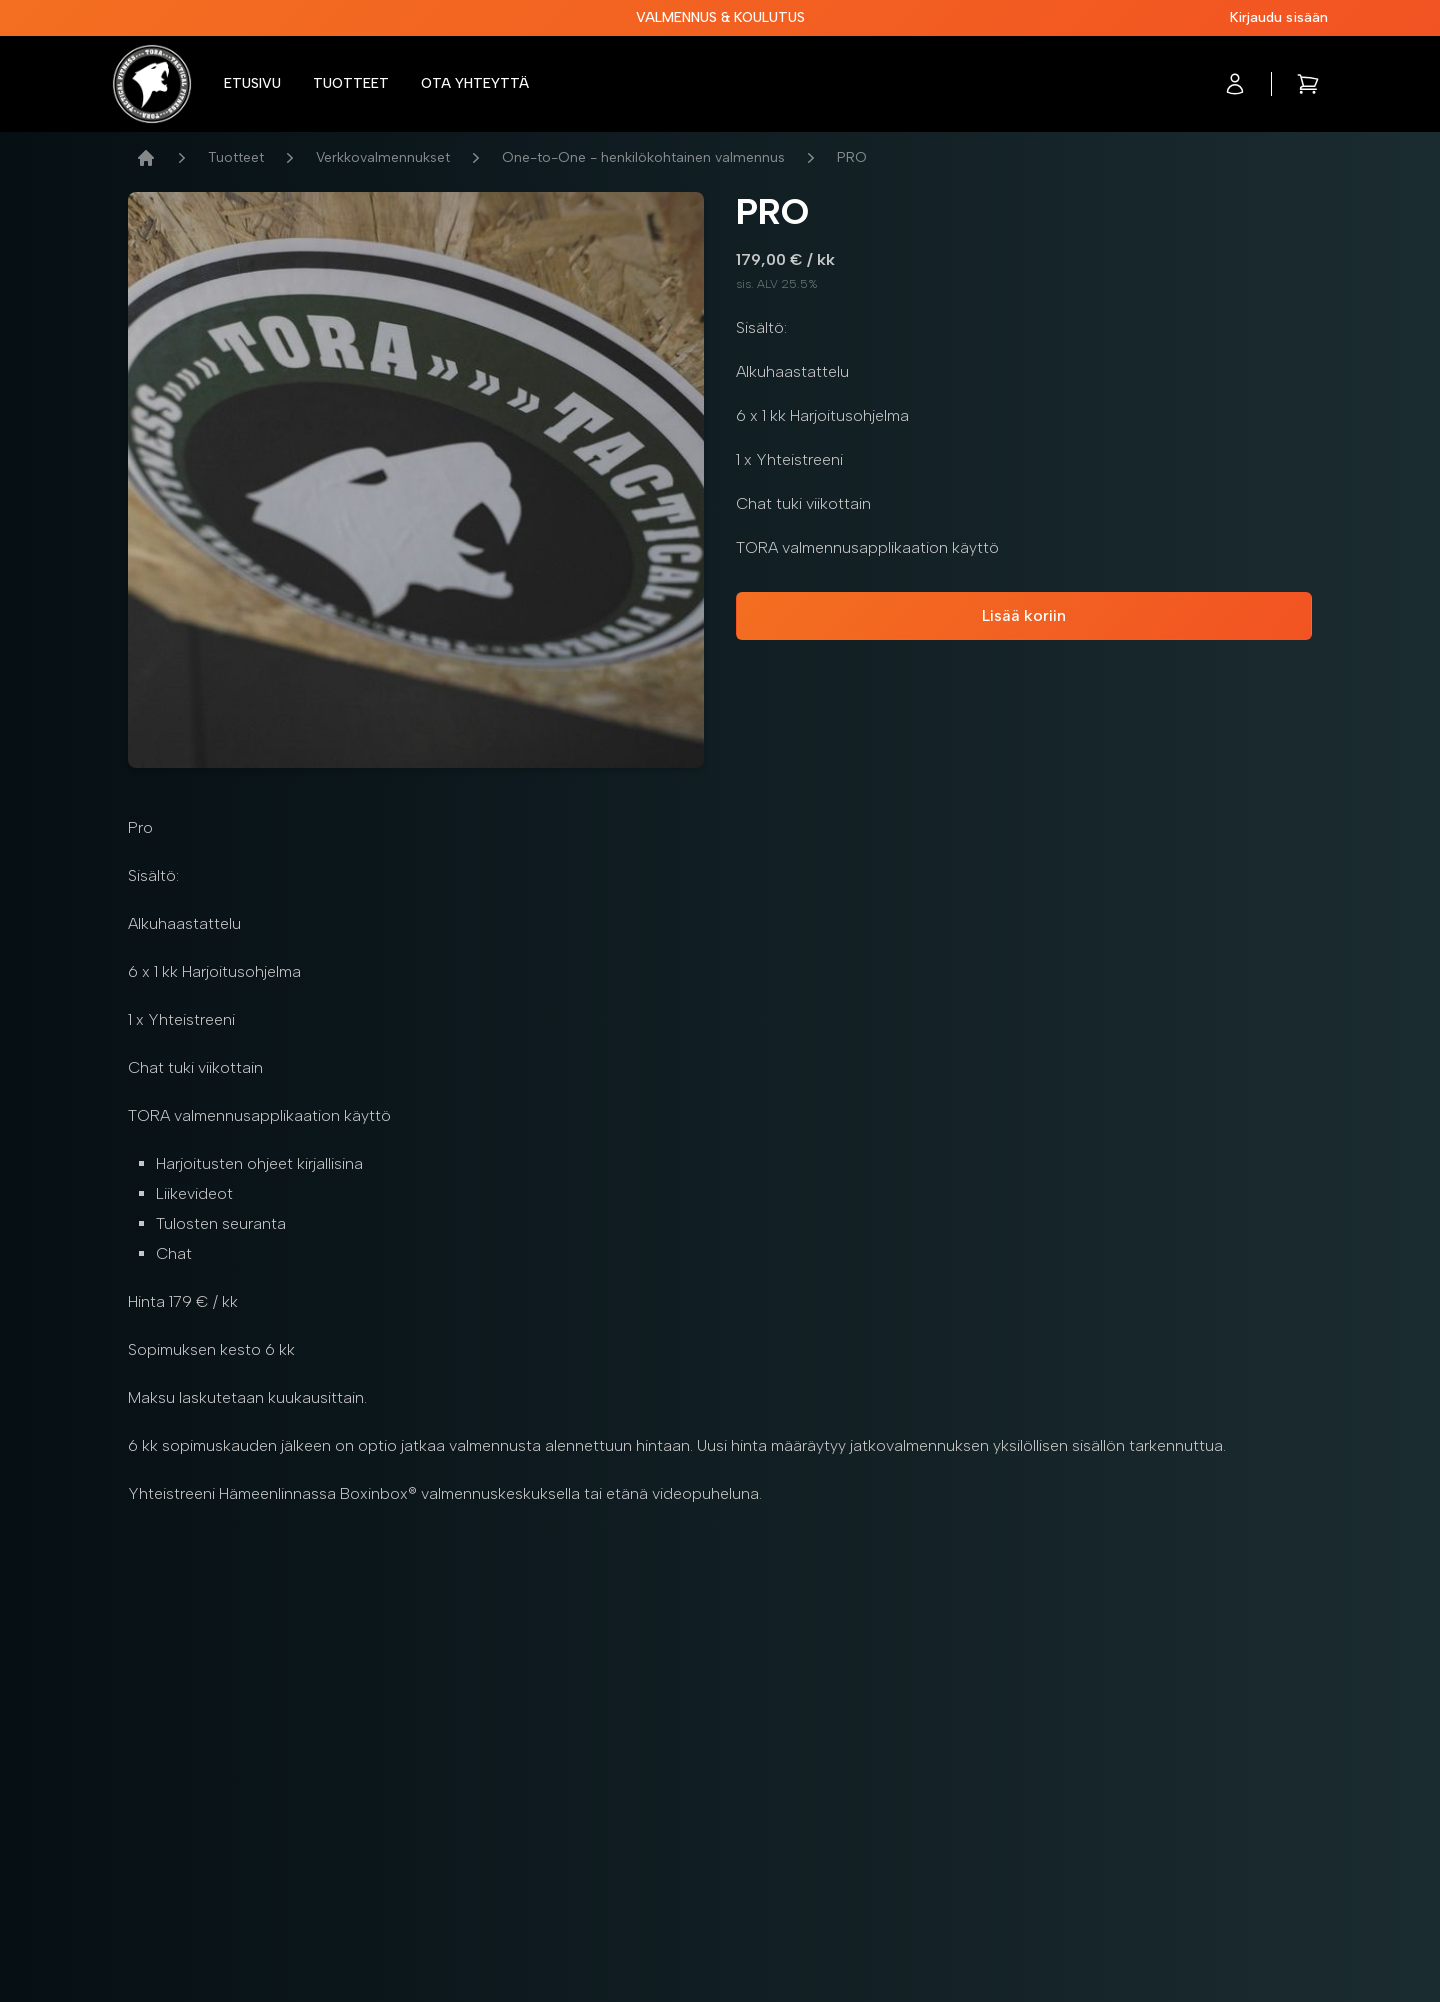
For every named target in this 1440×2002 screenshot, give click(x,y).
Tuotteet (351, 83)
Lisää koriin (1024, 615)
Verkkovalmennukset (383, 157)
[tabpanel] (416, 480)
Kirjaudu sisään (1279, 17)
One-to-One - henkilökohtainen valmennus (643, 157)
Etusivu (252, 83)
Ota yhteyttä (475, 83)
